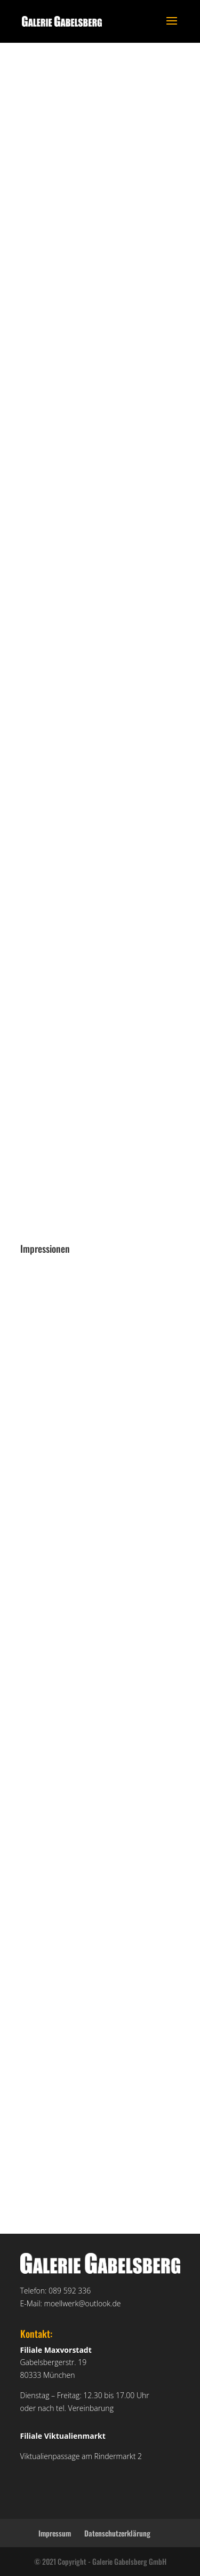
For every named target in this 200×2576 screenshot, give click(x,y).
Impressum (54, 2533)
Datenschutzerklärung (117, 2533)
